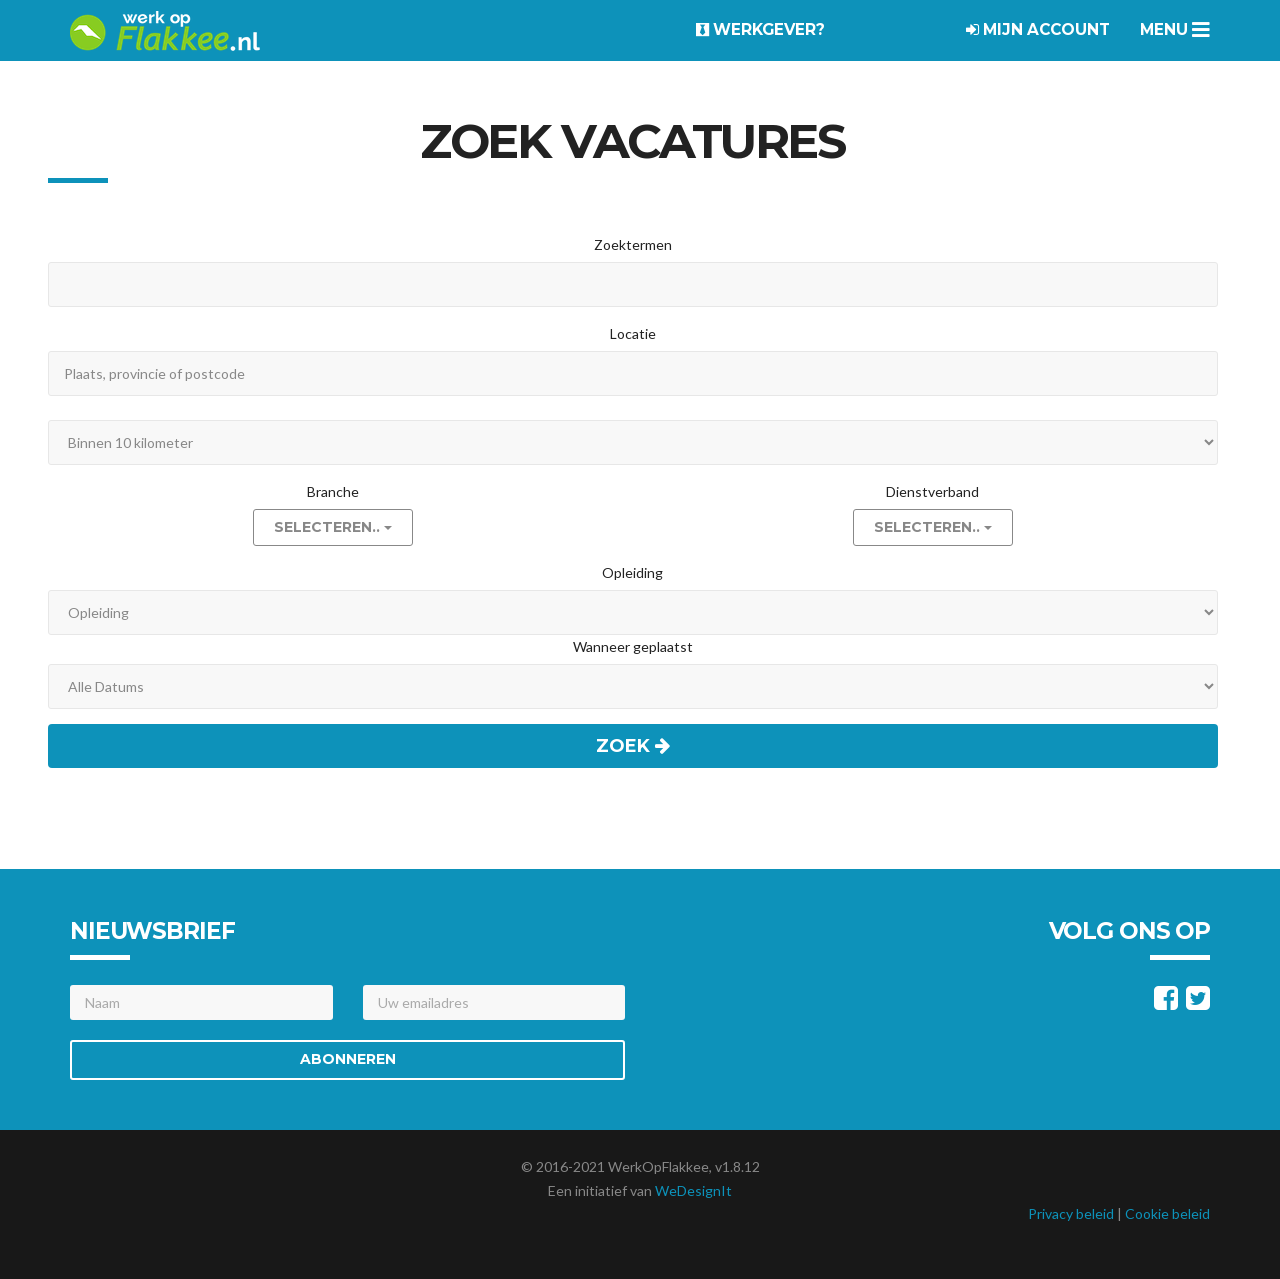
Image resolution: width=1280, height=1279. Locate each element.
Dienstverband (932, 491)
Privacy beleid (1071, 1213)
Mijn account (1038, 29)
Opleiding (632, 572)
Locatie (633, 333)
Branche (333, 491)
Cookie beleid (1167, 1213)
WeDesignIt (693, 1190)
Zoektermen (633, 244)
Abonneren (348, 1059)
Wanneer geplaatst (633, 646)
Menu (1175, 29)
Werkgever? (760, 29)
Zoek (633, 746)
